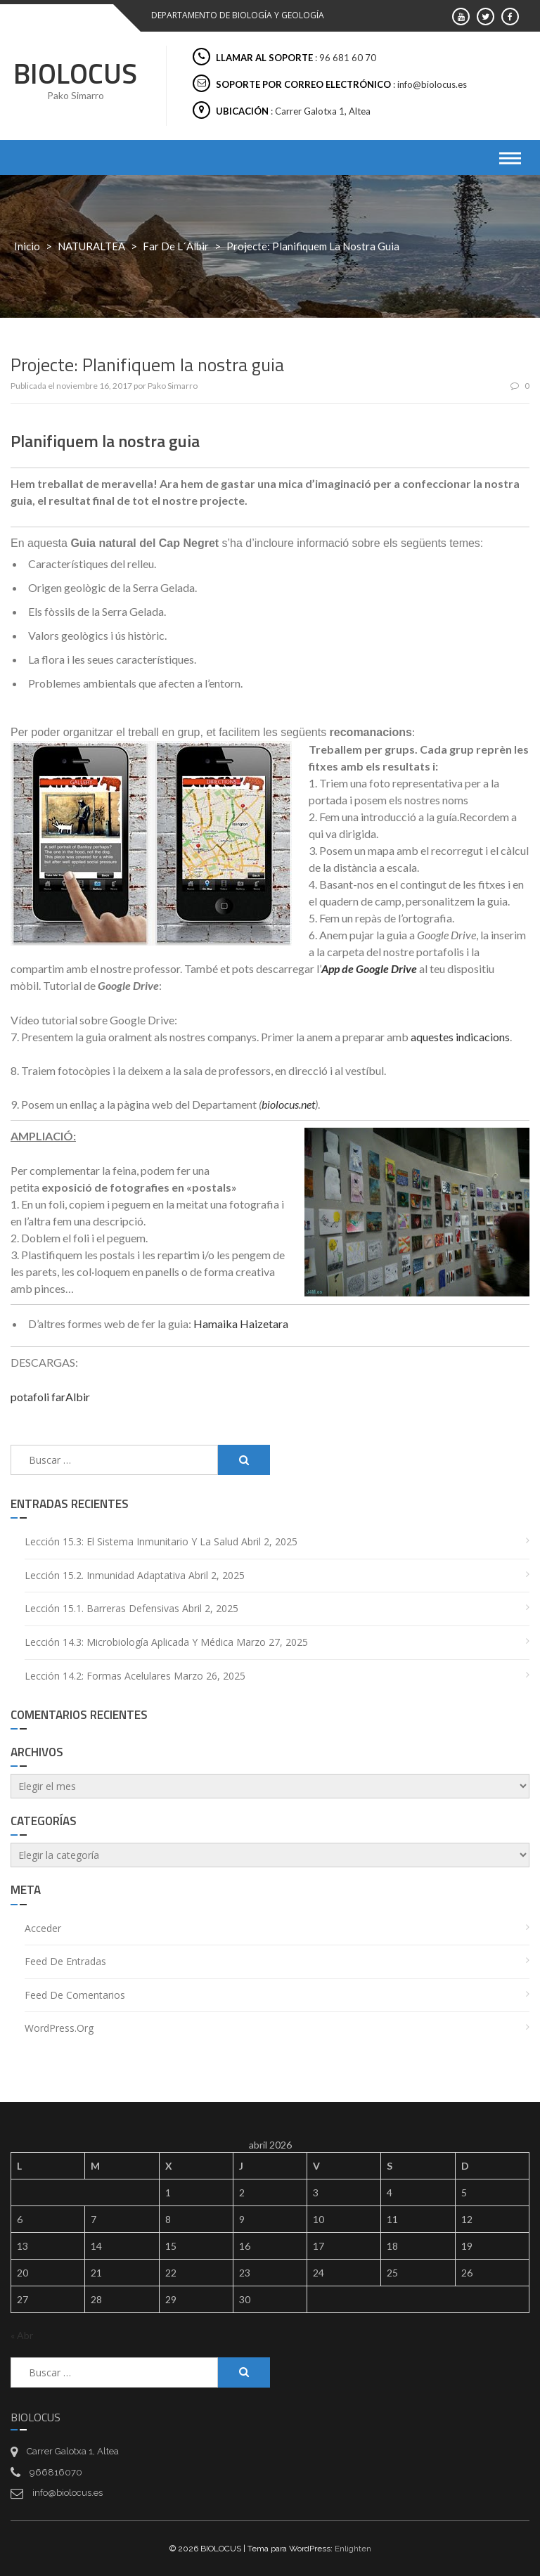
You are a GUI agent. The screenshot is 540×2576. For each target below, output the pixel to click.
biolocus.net (288, 1104)
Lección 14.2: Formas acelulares (98, 1675)
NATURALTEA (91, 246)
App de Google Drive (369, 968)
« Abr (22, 2335)
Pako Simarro (173, 385)
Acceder (43, 1928)
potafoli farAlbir (50, 1396)
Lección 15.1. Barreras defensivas (102, 1608)
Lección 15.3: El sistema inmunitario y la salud (131, 1541)
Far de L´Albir (176, 246)
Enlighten (353, 2549)
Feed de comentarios (75, 1995)
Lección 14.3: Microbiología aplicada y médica (129, 1642)
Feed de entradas (65, 1961)
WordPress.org (59, 2028)
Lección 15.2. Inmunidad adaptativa (105, 1575)
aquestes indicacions (460, 1036)
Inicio (27, 246)
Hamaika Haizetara (240, 1323)
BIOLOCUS (75, 73)
